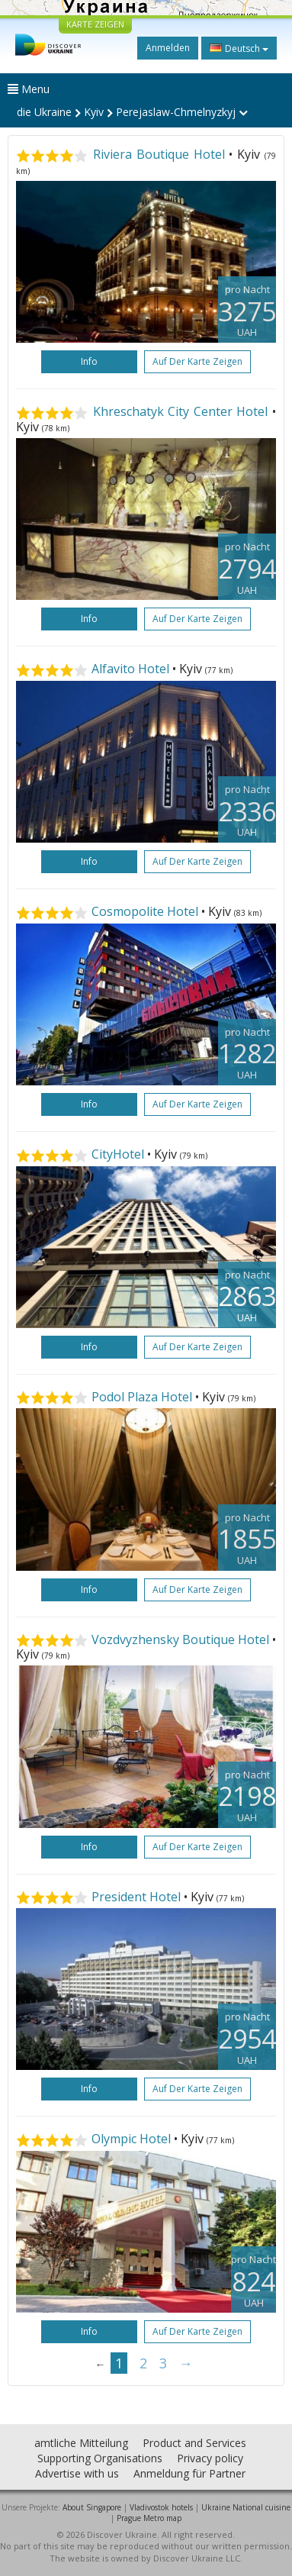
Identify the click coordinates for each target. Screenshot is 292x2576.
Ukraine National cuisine (245, 2507)
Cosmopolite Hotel (144, 911)
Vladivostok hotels (161, 2507)
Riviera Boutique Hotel (159, 154)
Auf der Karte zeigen (197, 361)
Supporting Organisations (99, 2458)
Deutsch (239, 48)
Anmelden (168, 47)
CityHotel (117, 1154)
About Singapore (92, 2507)
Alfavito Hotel (130, 668)
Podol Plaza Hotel (141, 1396)
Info (89, 361)
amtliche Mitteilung (81, 2443)
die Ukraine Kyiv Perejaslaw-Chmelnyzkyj (132, 112)
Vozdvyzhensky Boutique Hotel (180, 1639)
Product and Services (194, 2443)
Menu (29, 89)
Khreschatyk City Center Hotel (180, 411)
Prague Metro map (149, 2518)
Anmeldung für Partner (189, 2473)
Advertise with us (77, 2473)
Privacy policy (210, 2458)
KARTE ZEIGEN (95, 24)
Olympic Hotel (131, 2138)
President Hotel (136, 1896)
